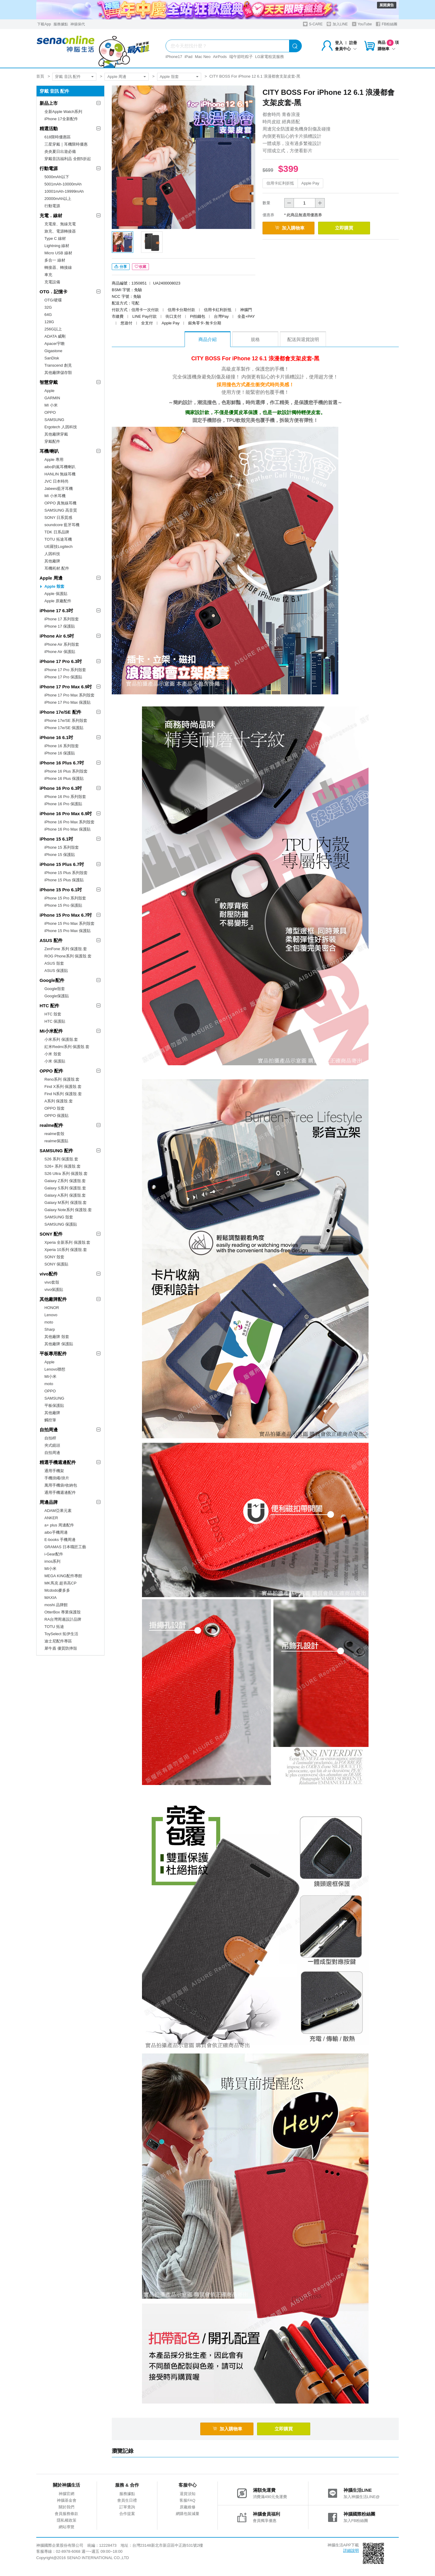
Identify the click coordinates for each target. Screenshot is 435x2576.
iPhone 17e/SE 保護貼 (63, 727)
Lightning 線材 (56, 245)
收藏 (140, 269)
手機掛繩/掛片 (56, 1478)
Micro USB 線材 (58, 253)
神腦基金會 (66, 2503)
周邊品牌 (49, 1502)
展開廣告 (386, 5)
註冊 (353, 42)
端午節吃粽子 (241, 57)
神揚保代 (77, 24)
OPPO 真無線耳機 (60, 503)
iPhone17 (174, 57)
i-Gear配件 (53, 1554)
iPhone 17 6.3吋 (56, 610)
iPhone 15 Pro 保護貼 (63, 905)
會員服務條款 (66, 2516)
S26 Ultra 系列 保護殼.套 (66, 1173)
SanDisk (51, 358)
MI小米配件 (51, 1031)
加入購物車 (293, 227)
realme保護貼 (56, 1141)
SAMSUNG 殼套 (58, 1217)
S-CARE (313, 24)
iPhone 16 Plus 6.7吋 (62, 762)
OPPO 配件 (51, 1070)
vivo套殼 (51, 1282)
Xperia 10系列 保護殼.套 (65, 1249)
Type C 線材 (55, 238)
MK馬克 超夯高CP (60, 1583)
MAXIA (50, 1597)
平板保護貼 (54, 1405)
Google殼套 (54, 988)
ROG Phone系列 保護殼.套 (68, 956)
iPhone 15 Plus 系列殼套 (66, 872)
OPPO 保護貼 (56, 1115)
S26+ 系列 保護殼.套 (62, 1166)
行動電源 (49, 168)
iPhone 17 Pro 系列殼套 (65, 669)
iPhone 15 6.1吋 (56, 838)
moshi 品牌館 (56, 1605)
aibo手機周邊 (56, 1532)
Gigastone (53, 351)
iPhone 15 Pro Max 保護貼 (67, 930)
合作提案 (127, 2516)
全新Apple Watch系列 (63, 111)
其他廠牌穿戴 (56, 434)
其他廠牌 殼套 (56, 1336)
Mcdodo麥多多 (57, 1590)
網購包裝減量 (187, 2516)
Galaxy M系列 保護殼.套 (65, 1202)
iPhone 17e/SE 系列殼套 (65, 720)
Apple (49, 390)
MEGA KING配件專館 (63, 1576)
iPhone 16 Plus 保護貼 (64, 778)
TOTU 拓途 (54, 1626)
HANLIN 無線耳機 (60, 474)
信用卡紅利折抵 (280, 183)
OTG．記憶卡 (54, 291)
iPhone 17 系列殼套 (61, 619)
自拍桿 (50, 1438)
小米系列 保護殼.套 (61, 1039)
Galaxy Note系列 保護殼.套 (68, 1210)
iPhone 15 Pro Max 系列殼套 (69, 923)
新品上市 (49, 103)
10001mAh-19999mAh (64, 191)
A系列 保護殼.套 (58, 1101)
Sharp (49, 1329)
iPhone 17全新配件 (61, 119)
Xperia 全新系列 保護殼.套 (67, 1242)
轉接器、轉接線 (58, 267)
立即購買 (357, 227)
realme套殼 (54, 1133)
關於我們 (66, 2509)
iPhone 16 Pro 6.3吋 (61, 788)
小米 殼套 (52, 1054)
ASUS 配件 (51, 940)
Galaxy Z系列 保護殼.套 (65, 1181)
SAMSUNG (54, 419)
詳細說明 (351, 2553)
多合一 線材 (54, 260)
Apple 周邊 (116, 76)
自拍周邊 (49, 1429)
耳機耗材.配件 (56, 568)
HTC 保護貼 (54, 1021)
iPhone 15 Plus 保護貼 (64, 880)
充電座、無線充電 (60, 224)
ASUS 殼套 (54, 963)
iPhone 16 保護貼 (59, 753)
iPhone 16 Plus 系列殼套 (66, 771)
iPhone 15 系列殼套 (61, 847)
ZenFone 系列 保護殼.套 (65, 949)
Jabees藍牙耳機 (58, 488)
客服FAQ (187, 2503)
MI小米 (50, 1376)
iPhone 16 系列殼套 (61, 746)
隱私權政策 (66, 2523)
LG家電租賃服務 (269, 57)
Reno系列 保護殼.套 (61, 1079)
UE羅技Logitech (58, 546)
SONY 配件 (51, 1234)
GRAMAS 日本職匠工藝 (65, 1547)
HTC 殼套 (52, 1014)
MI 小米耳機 (55, 496)
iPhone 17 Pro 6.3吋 (61, 661)
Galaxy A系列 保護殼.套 (65, 1195)
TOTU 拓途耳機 (58, 539)
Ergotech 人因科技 (60, 427)
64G (48, 314)
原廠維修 (187, 2509)
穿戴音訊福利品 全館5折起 (67, 158)
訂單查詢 (127, 2509)
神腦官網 (66, 2496)
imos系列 (52, 1561)
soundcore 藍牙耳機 (61, 525)
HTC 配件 (49, 1005)
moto (48, 1322)
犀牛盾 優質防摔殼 (60, 1648)
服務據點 (60, 24)
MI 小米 (51, 405)
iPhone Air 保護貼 (59, 651)
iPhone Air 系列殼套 (61, 644)
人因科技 (52, 554)
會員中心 (346, 49)
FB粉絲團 (386, 24)
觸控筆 (50, 1420)
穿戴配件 (52, 441)
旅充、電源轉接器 (60, 231)
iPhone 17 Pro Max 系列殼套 (69, 695)
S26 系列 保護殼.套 (61, 1159)
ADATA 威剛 (55, 336)
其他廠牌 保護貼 (58, 1344)
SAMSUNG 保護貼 (60, 1224)
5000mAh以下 (56, 177)
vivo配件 (49, 1273)
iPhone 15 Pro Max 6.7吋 (66, 915)
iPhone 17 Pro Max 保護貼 (67, 702)
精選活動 (49, 128)
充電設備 (52, 282)
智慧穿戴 (49, 382)
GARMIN (52, 398)
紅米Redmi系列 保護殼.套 (66, 1046)
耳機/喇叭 (49, 451)
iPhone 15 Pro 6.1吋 (61, 889)
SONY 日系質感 (58, 517)
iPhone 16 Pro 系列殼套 (65, 796)
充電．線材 (51, 215)
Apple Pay (310, 183)
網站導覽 (66, 2529)
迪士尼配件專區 (58, 1641)
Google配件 (52, 980)
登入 (339, 42)
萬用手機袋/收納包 (60, 1485)
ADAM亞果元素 (58, 1510)
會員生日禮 (127, 2503)
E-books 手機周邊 (60, 1539)
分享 (120, 269)
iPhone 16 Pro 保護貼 (63, 804)
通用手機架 (54, 1470)
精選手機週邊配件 (58, 1462)
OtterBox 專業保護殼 (62, 1612)
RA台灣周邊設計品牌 (62, 1619)
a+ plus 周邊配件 (59, 1525)
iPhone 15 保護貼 (59, 854)
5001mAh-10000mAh (63, 184)
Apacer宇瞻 (54, 343)
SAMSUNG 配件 (56, 1150)
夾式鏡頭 (52, 1445)
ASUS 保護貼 (56, 970)
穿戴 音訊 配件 (68, 76)
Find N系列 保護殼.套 (63, 1094)
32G (48, 307)
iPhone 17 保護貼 (59, 626)
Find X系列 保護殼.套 (63, 1086)
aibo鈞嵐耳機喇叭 (60, 467)
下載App (44, 24)
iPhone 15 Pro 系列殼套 (65, 898)
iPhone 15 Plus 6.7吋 (62, 864)
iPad (188, 57)
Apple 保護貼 (55, 593)
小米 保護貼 (54, 1061)
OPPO (50, 412)
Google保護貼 (56, 996)
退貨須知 (187, 2496)
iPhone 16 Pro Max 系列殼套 (69, 822)
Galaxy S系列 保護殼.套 (65, 1188)
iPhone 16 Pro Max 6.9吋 (66, 813)
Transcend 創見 (58, 365)
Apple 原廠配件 (57, 601)
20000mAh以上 (57, 198)
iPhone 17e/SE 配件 (60, 712)
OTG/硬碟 (53, 300)
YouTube (362, 24)
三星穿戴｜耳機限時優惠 (66, 144)
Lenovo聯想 (54, 1369)
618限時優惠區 (57, 137)
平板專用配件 (53, 1353)
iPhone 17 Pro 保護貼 (63, 677)
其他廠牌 (52, 561)
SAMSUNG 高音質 (60, 510)
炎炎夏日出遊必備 (60, 151)
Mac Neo (203, 57)
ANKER (51, 1518)
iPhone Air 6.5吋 (57, 635)
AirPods (220, 57)
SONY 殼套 (54, 1257)
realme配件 (51, 1125)
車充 (48, 274)
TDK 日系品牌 (56, 532)
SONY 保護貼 (56, 1264)
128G (49, 322)
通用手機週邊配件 (60, 1492)
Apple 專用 (53, 459)
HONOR (51, 1307)
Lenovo (50, 1315)
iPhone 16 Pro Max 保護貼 (67, 829)
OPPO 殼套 (54, 1108)
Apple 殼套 (169, 76)
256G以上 (53, 329)
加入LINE (337, 24)
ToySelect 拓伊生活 (61, 1634)
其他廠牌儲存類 (58, 372)
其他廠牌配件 (53, 1299)
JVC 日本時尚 (56, 481)
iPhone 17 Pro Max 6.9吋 (66, 686)
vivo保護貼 (53, 1289)
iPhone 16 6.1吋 (56, 737)
